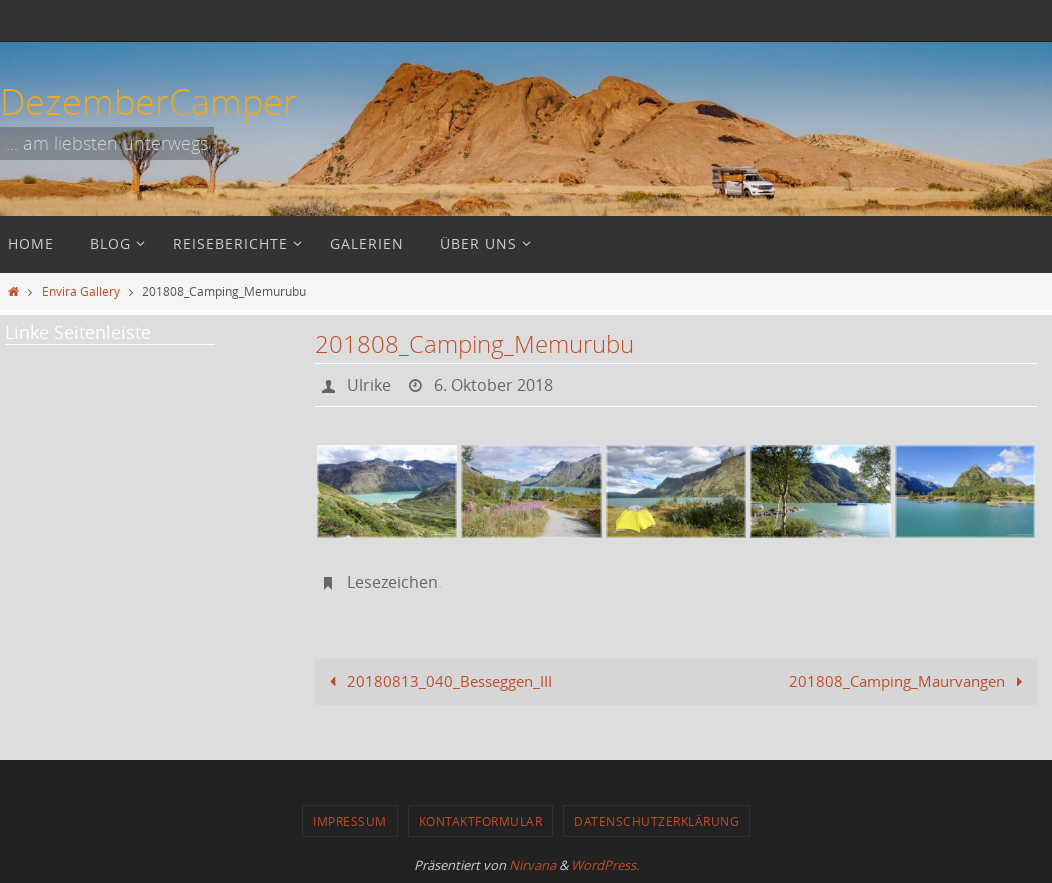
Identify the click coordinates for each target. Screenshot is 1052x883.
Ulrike (369, 385)
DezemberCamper (148, 101)
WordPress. (605, 865)
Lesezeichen (392, 582)
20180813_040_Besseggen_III (437, 681)
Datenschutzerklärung (656, 821)
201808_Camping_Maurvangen (909, 681)
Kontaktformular (481, 821)
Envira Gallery (81, 291)
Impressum (350, 821)
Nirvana (532, 865)
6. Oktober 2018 (493, 385)
